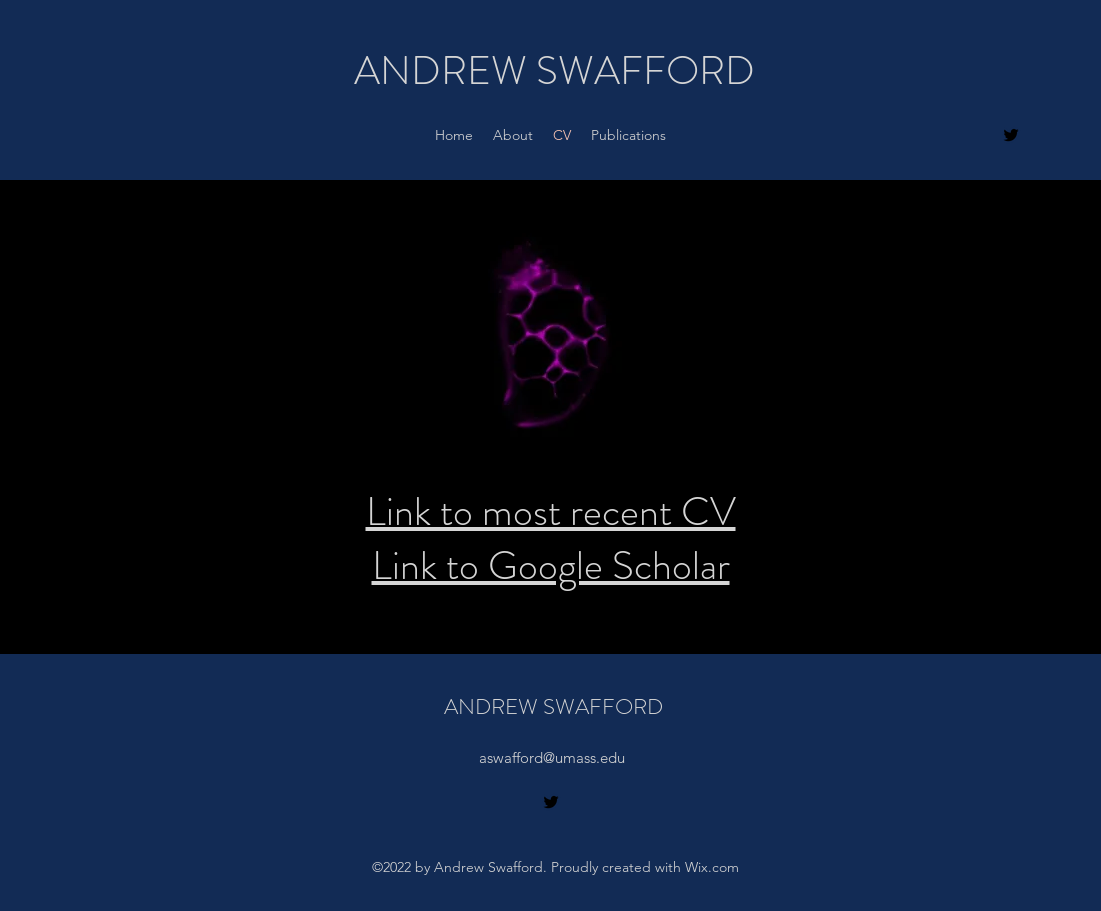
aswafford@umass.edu (552, 757)
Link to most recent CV (551, 511)
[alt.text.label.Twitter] (1011, 135)
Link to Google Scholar (551, 565)
